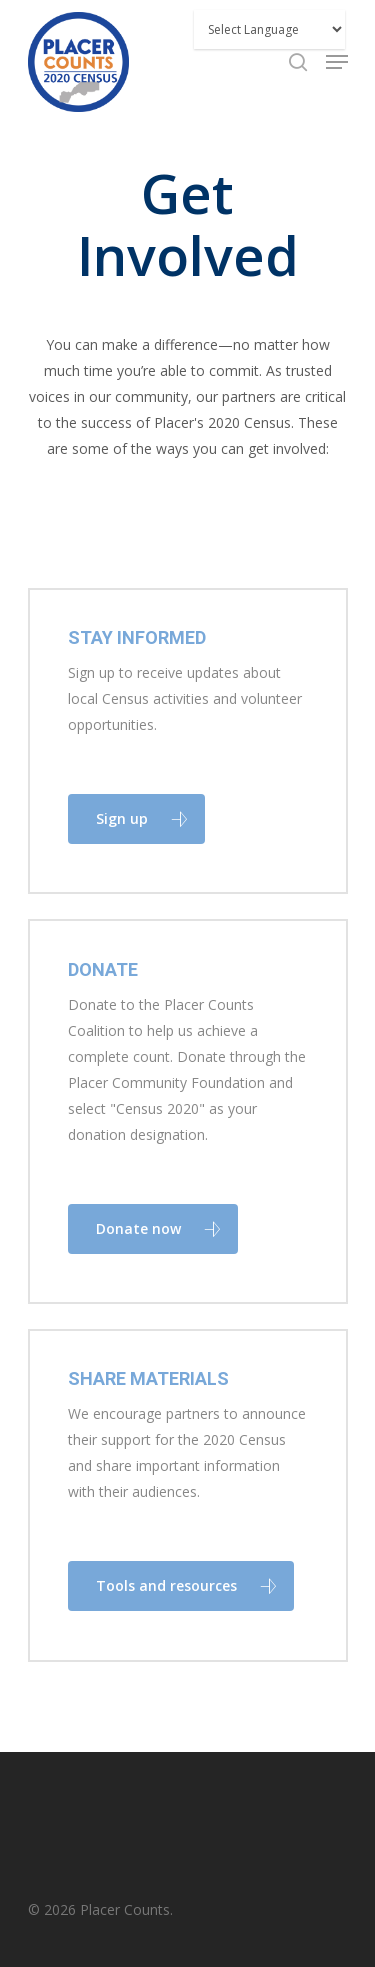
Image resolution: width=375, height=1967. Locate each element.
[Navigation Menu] (337, 62)
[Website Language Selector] (269, 29)
